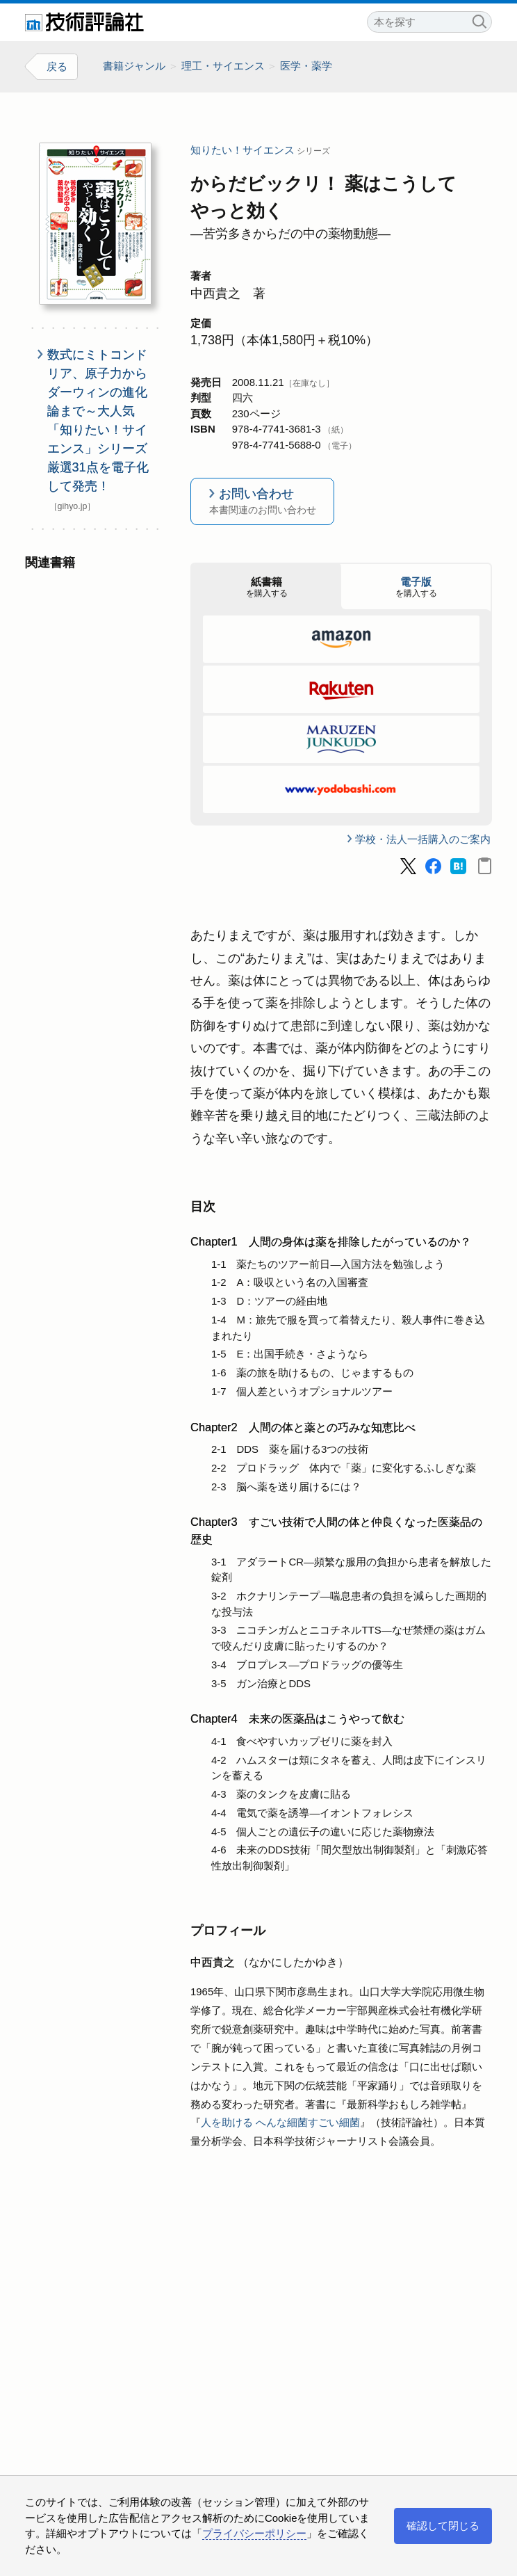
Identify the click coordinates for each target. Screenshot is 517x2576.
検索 (479, 20)
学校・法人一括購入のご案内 (423, 838)
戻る (57, 66)
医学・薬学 (306, 66)
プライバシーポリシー (254, 2533)
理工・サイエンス (223, 66)
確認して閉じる (443, 2525)
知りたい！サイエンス (242, 150)
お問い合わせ (262, 502)
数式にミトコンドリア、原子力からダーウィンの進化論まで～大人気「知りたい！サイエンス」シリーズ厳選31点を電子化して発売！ (98, 420)
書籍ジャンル (134, 66)
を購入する (266, 586)
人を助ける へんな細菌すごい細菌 (280, 2122)
